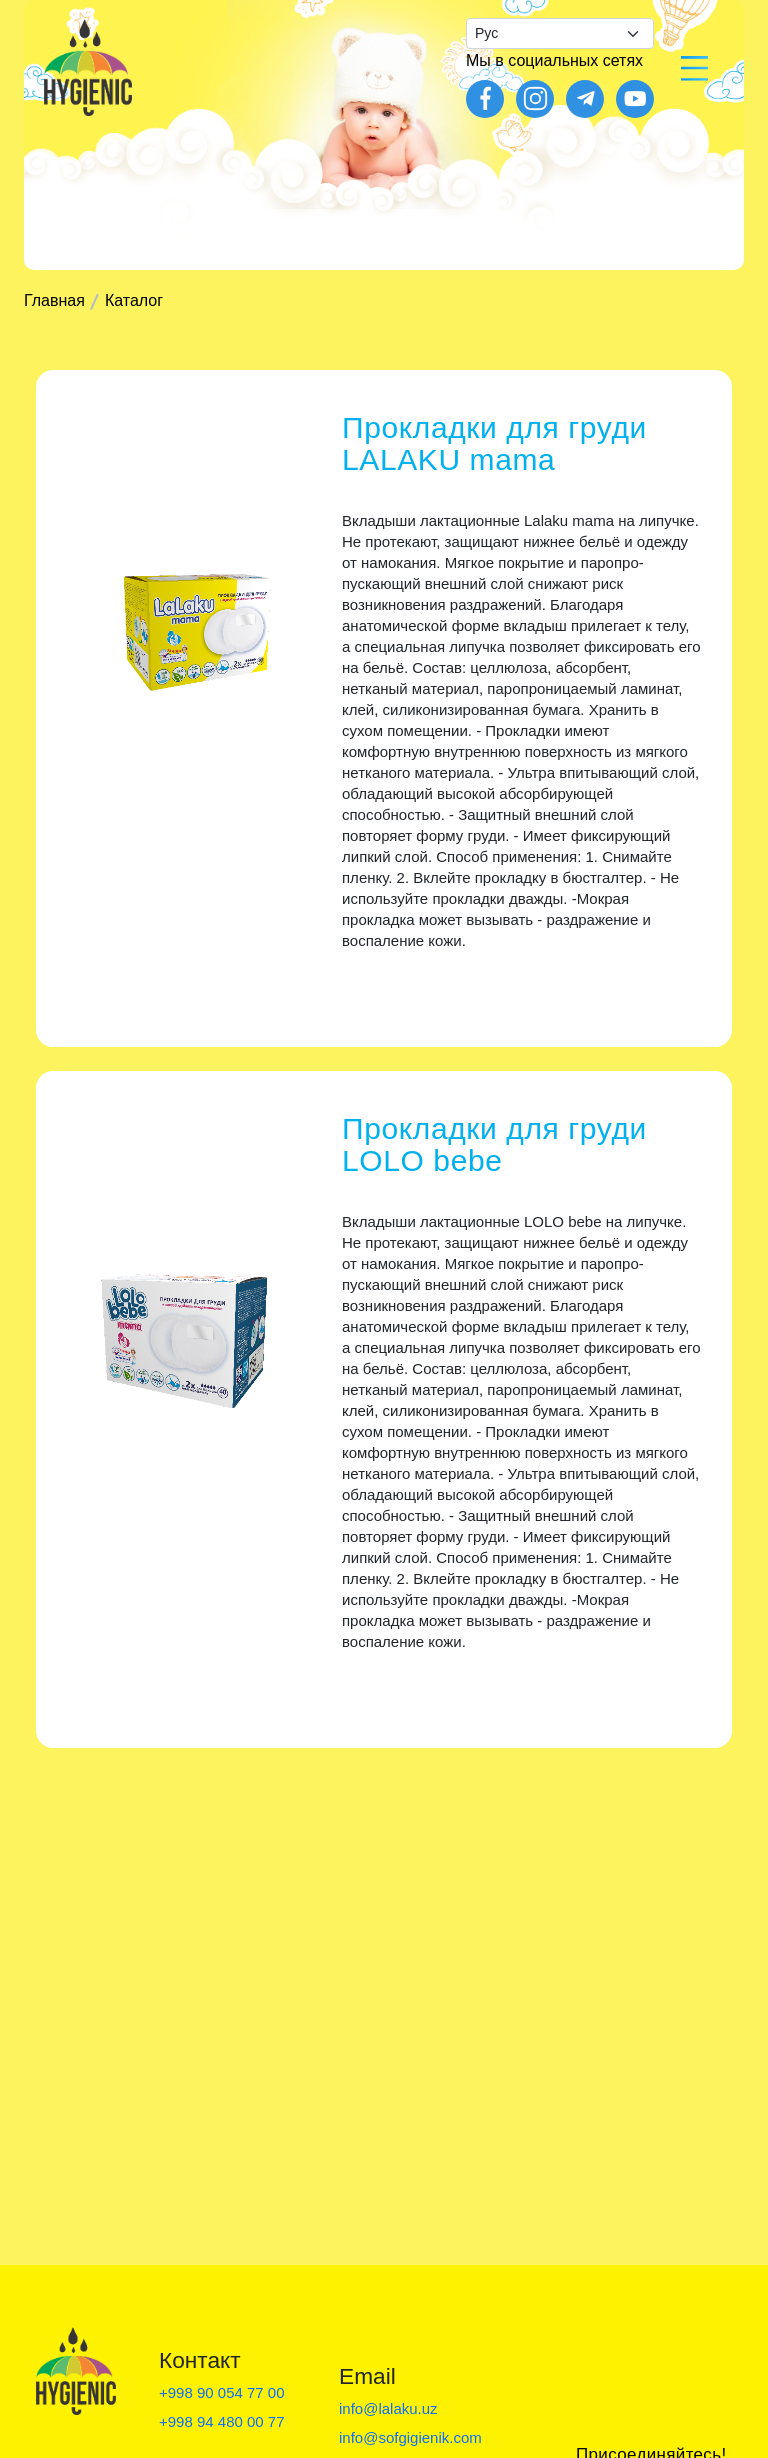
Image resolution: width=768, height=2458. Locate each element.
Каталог (134, 300)
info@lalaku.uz (388, 2408)
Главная (54, 300)
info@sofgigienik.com (410, 2437)
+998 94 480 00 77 (222, 2421)
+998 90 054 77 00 (222, 2392)
